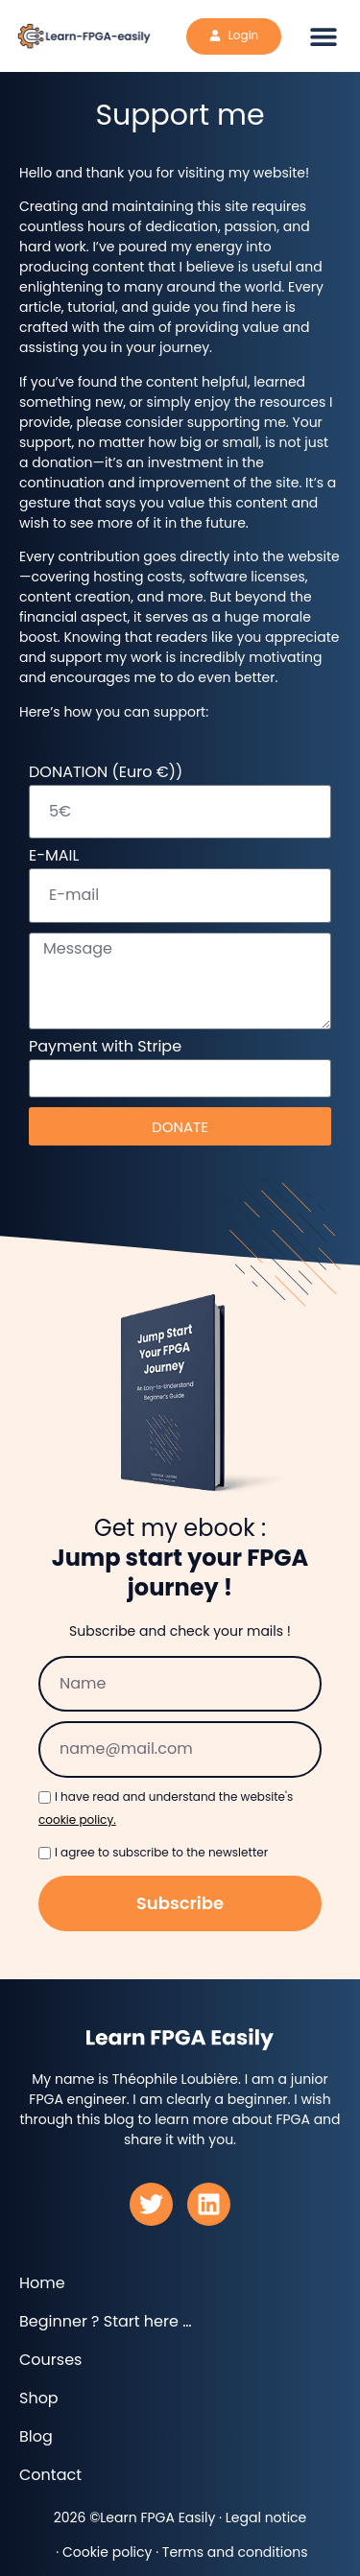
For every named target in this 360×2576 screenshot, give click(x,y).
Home (42, 2283)
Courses (50, 2360)
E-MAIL (54, 857)
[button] (324, 36)
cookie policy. (77, 1819)
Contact (50, 2475)
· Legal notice (260, 2517)
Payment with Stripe (105, 1048)
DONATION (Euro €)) (105, 774)
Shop (39, 2398)
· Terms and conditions (229, 2552)
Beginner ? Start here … (105, 2321)
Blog (36, 2436)
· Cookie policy (102, 2552)
